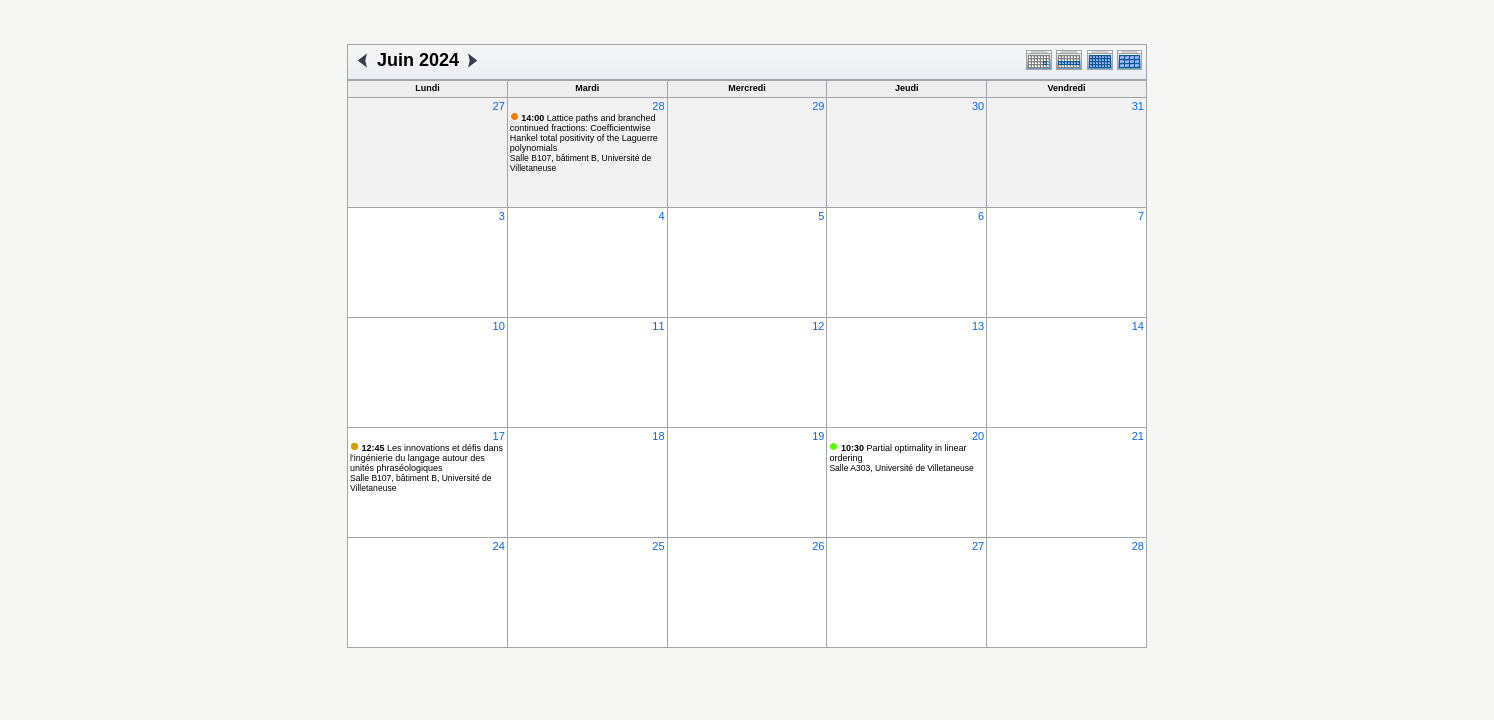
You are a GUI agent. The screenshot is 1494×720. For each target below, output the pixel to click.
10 (499, 326)
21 (1138, 436)
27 (499, 106)
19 (818, 436)
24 (499, 546)
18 (658, 436)
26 (818, 546)
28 (658, 106)
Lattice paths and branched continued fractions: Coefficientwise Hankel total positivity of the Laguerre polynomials (584, 133)
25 (658, 546)
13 (978, 326)
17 (499, 436)
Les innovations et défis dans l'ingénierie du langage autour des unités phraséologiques (426, 458)
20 (978, 436)
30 (978, 106)
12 (818, 326)
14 (1138, 326)
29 (818, 106)
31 (1138, 106)
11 (658, 326)
